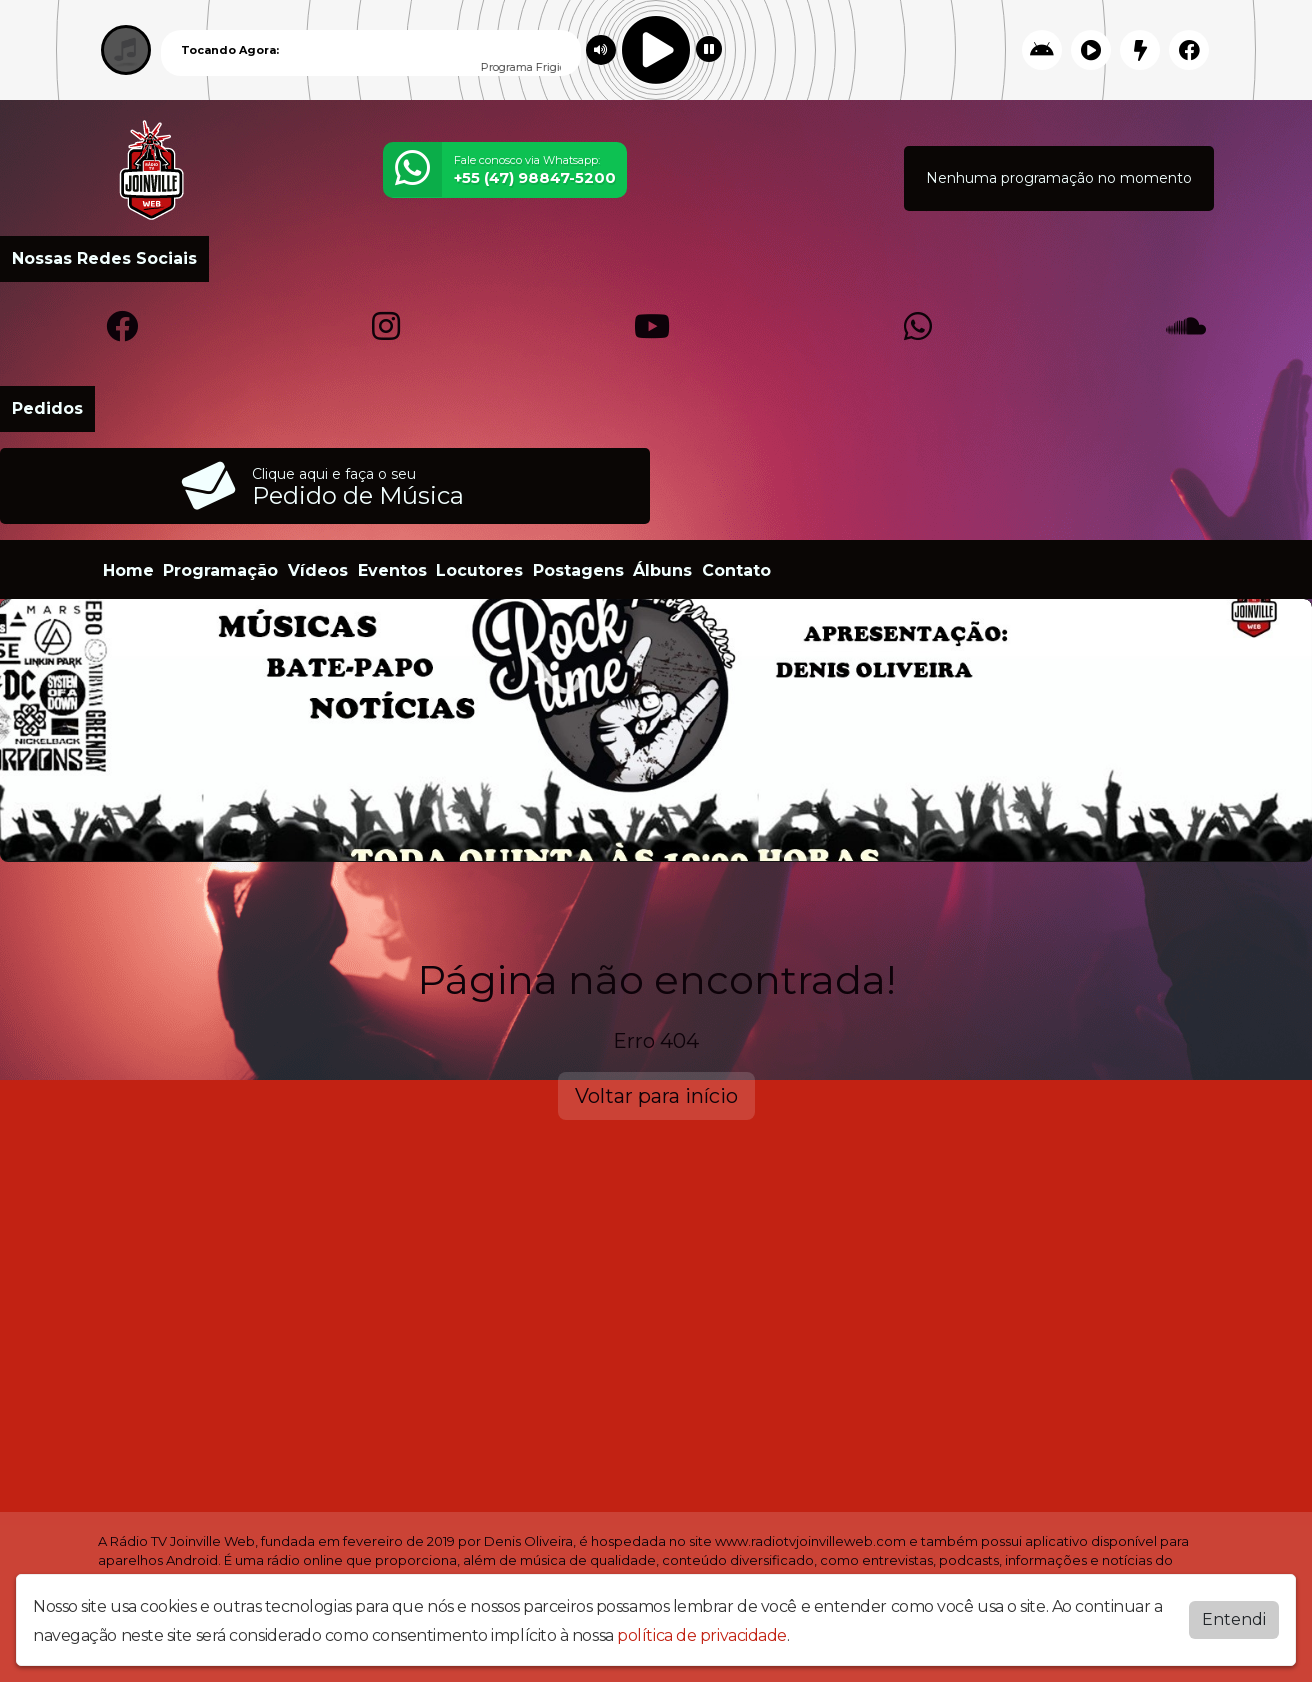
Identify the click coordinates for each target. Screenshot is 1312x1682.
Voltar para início (656, 1096)
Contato (736, 570)
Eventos (392, 570)
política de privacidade (702, 1633)
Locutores (479, 570)
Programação (220, 570)
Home (128, 570)
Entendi (1234, 1617)
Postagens (578, 570)
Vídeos (318, 570)
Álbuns (662, 570)
